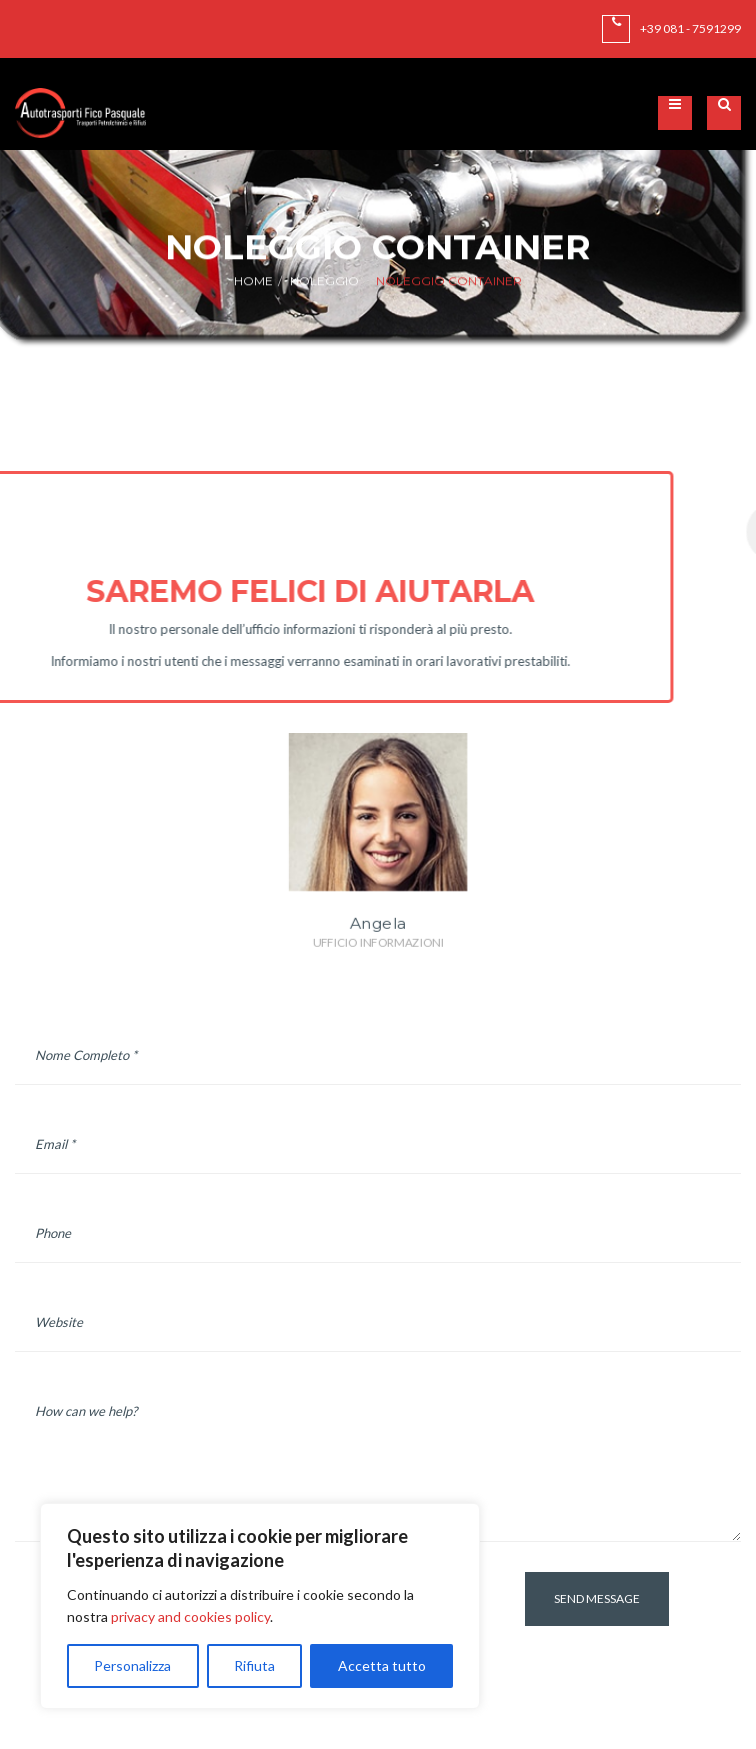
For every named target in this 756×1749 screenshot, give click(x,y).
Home (253, 281)
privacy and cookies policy (190, 1616)
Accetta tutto (382, 1665)
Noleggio (324, 281)
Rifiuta (254, 1665)
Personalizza (132, 1665)
